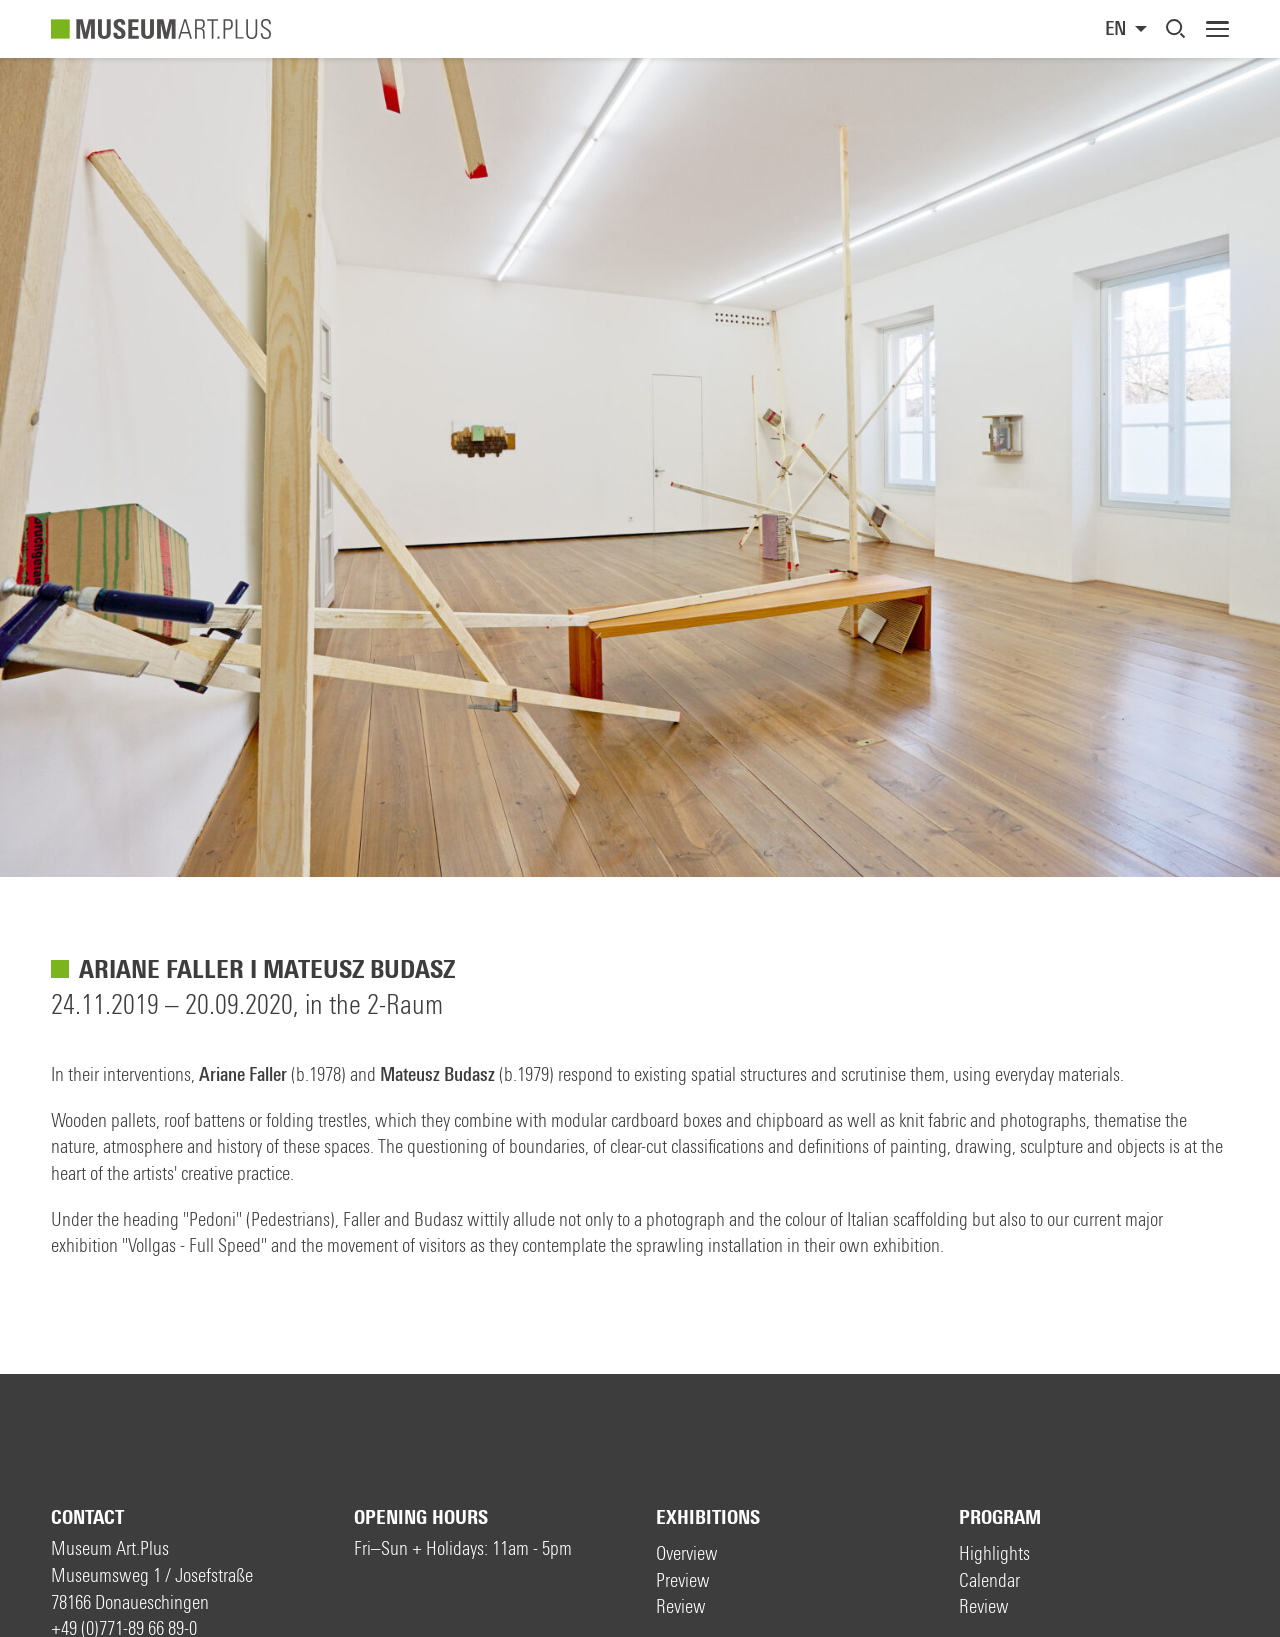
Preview (683, 1580)
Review (681, 1606)
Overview (687, 1553)
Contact (87, 1517)
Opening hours (421, 1517)
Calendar (989, 1580)
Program (1000, 1517)
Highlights (994, 1553)
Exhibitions (708, 1517)
